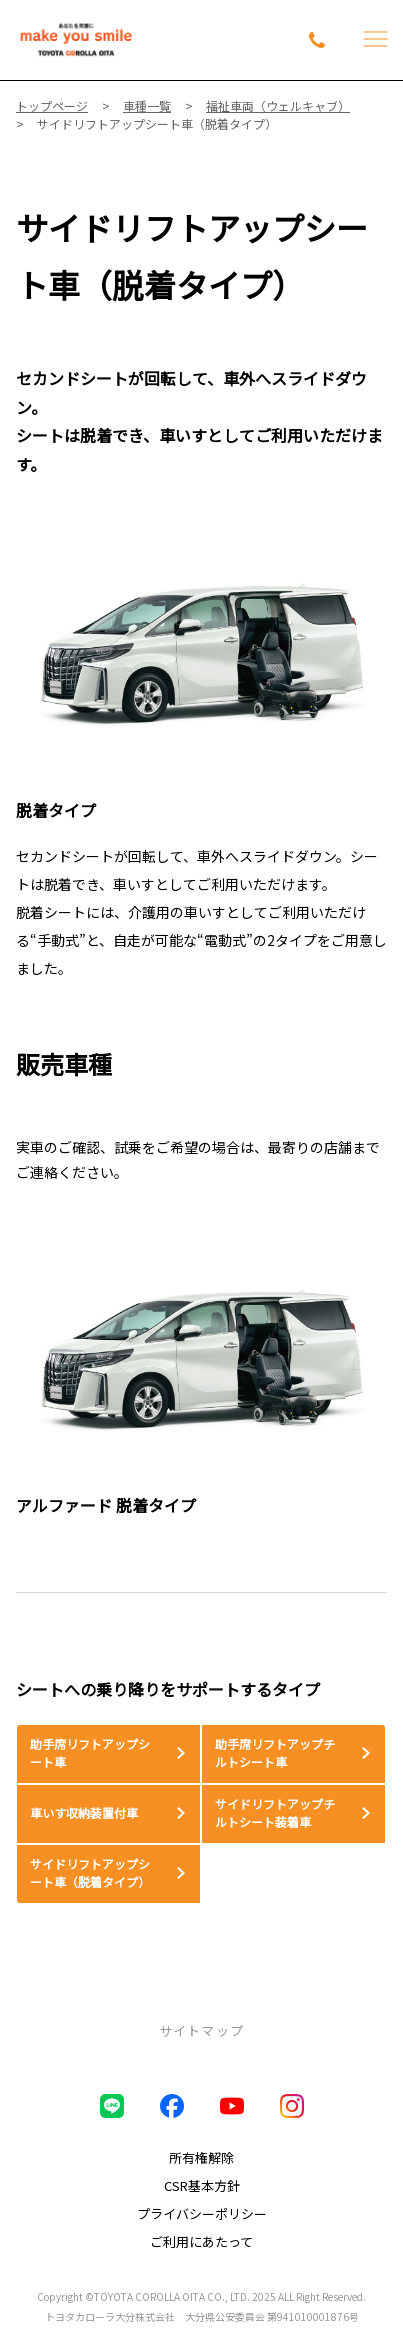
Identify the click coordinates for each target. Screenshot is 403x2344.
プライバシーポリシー (202, 2213)
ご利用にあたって (201, 2241)
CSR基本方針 (202, 2185)
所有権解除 (201, 2157)
